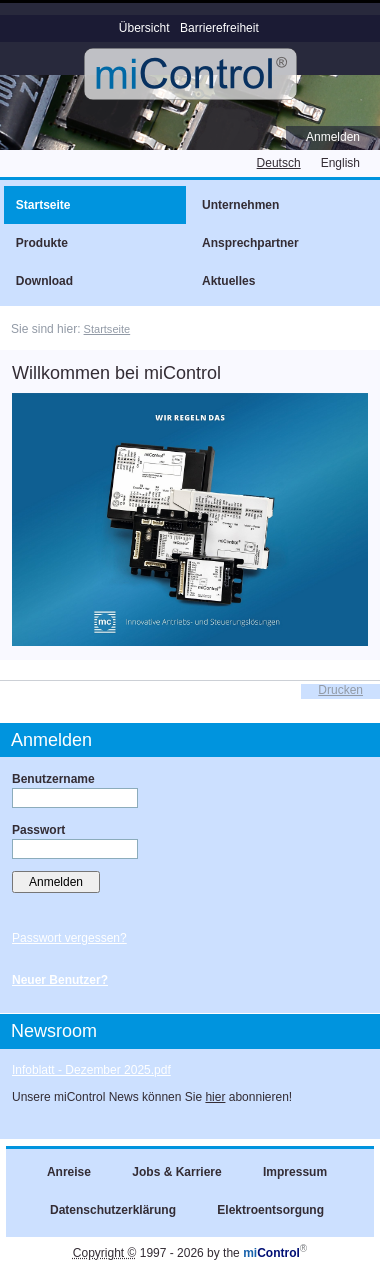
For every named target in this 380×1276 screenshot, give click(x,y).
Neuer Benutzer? (60, 980)
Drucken (340, 690)
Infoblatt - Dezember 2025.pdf (91, 1070)
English (340, 163)
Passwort (38, 830)
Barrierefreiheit (219, 28)
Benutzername (53, 779)
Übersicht (144, 28)
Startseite (107, 329)
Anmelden (333, 137)
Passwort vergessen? (69, 938)
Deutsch (279, 163)
